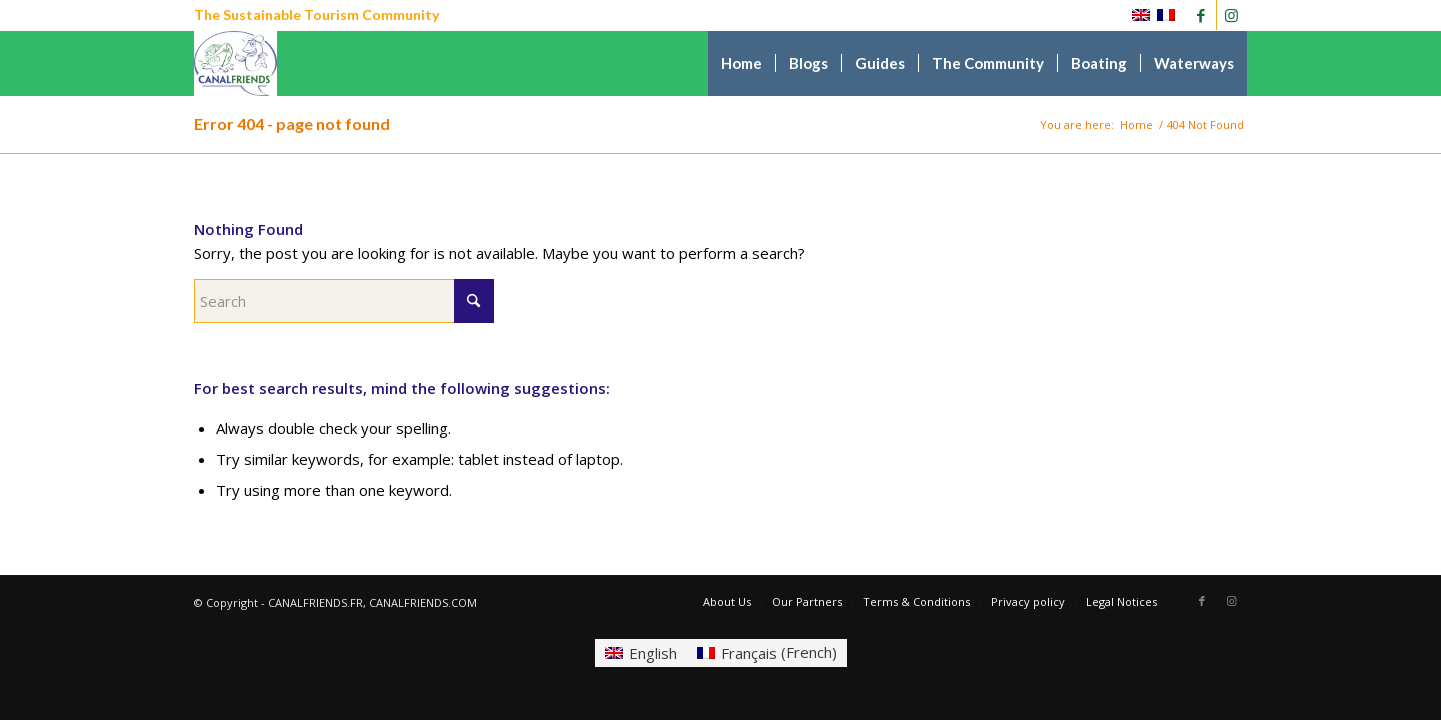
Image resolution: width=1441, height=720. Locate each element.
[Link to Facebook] (1201, 15)
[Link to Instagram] (1232, 15)
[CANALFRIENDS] (235, 63)
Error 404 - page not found (292, 123)
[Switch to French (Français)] (767, 652)
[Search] (344, 301)
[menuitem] (741, 63)
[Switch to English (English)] (641, 652)
